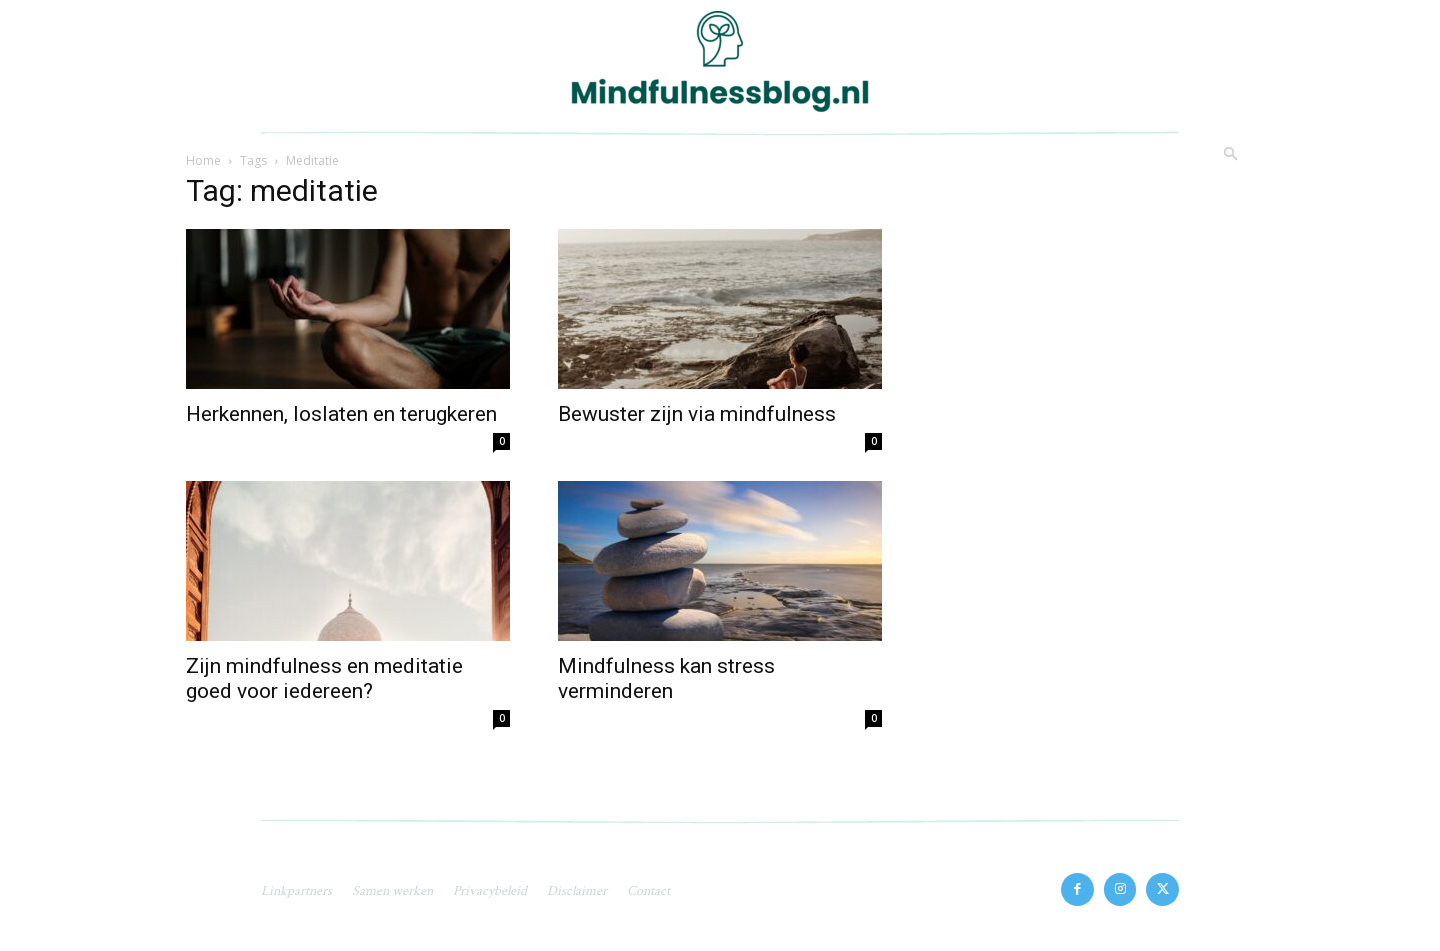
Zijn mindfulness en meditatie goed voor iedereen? (324, 678)
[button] (1230, 154)
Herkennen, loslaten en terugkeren (341, 414)
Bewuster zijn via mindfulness (697, 414)
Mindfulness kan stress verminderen (666, 678)
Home (203, 160)
